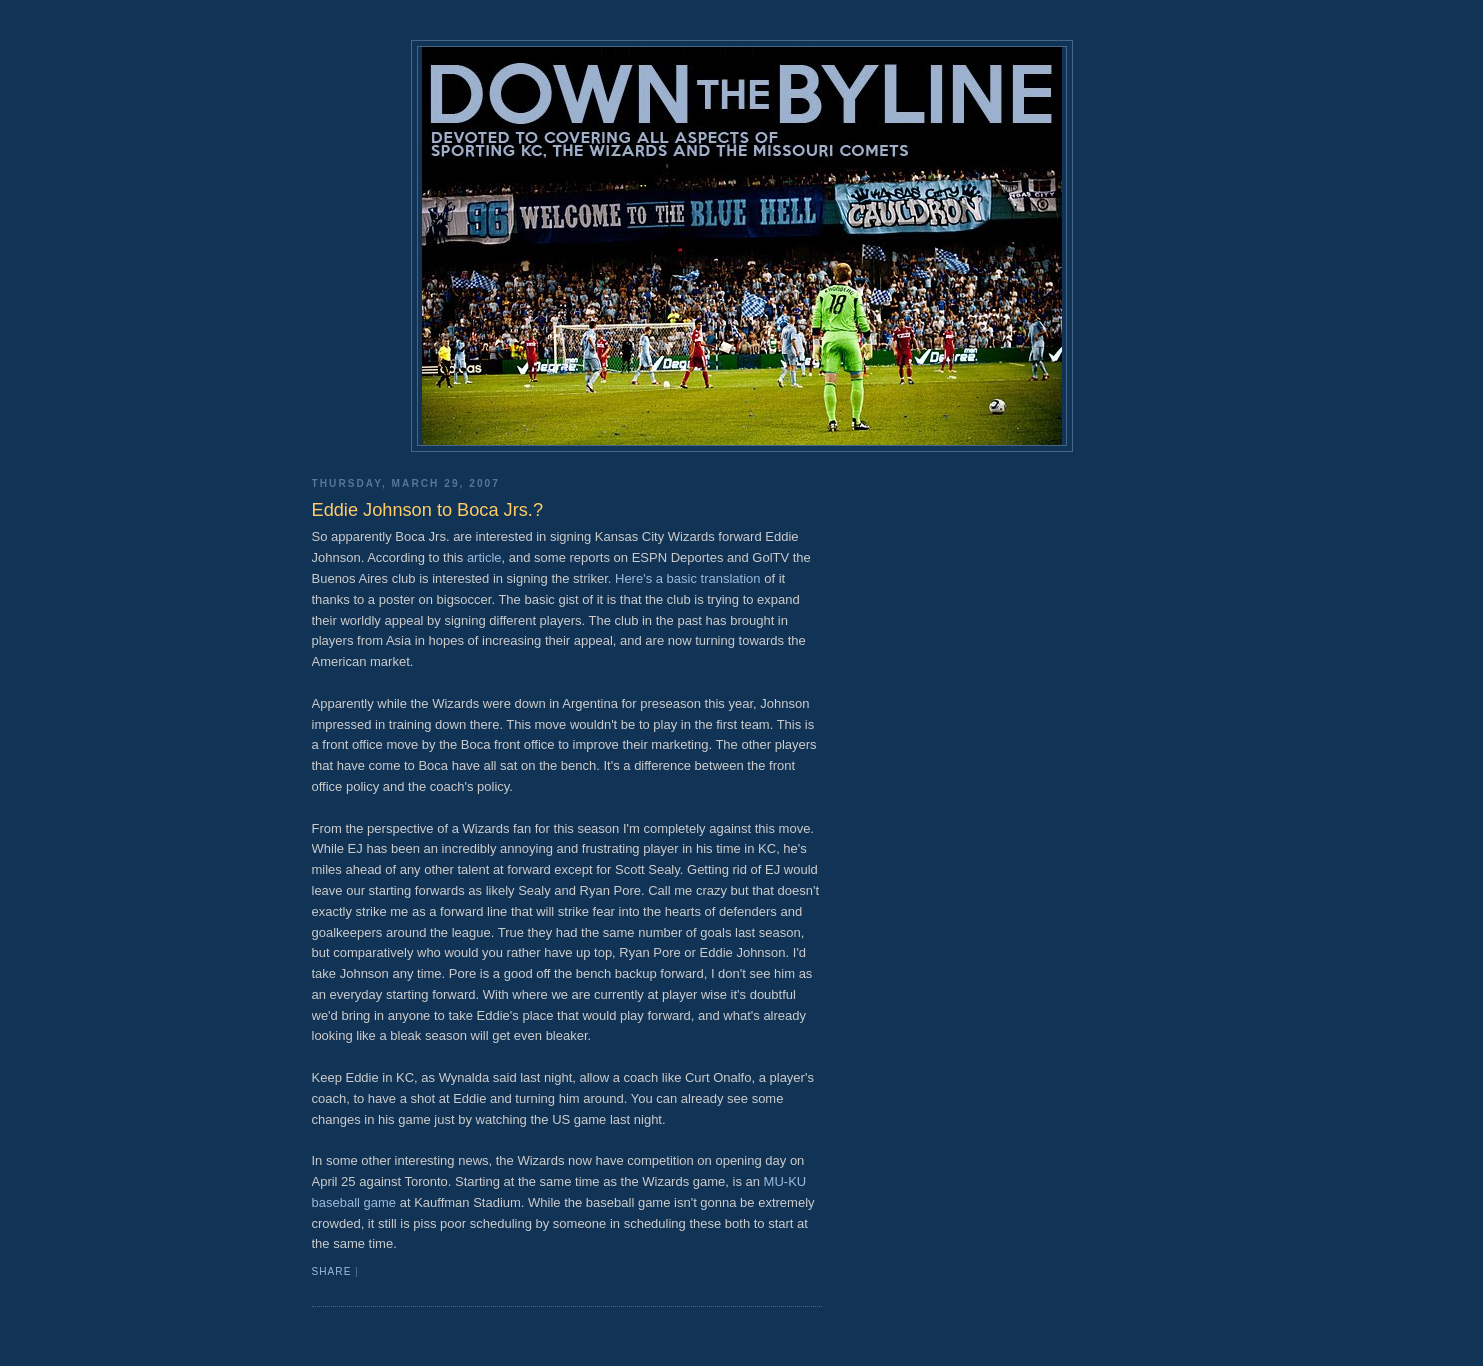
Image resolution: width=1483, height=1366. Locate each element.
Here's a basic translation (688, 578)
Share (332, 1271)
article (484, 557)
